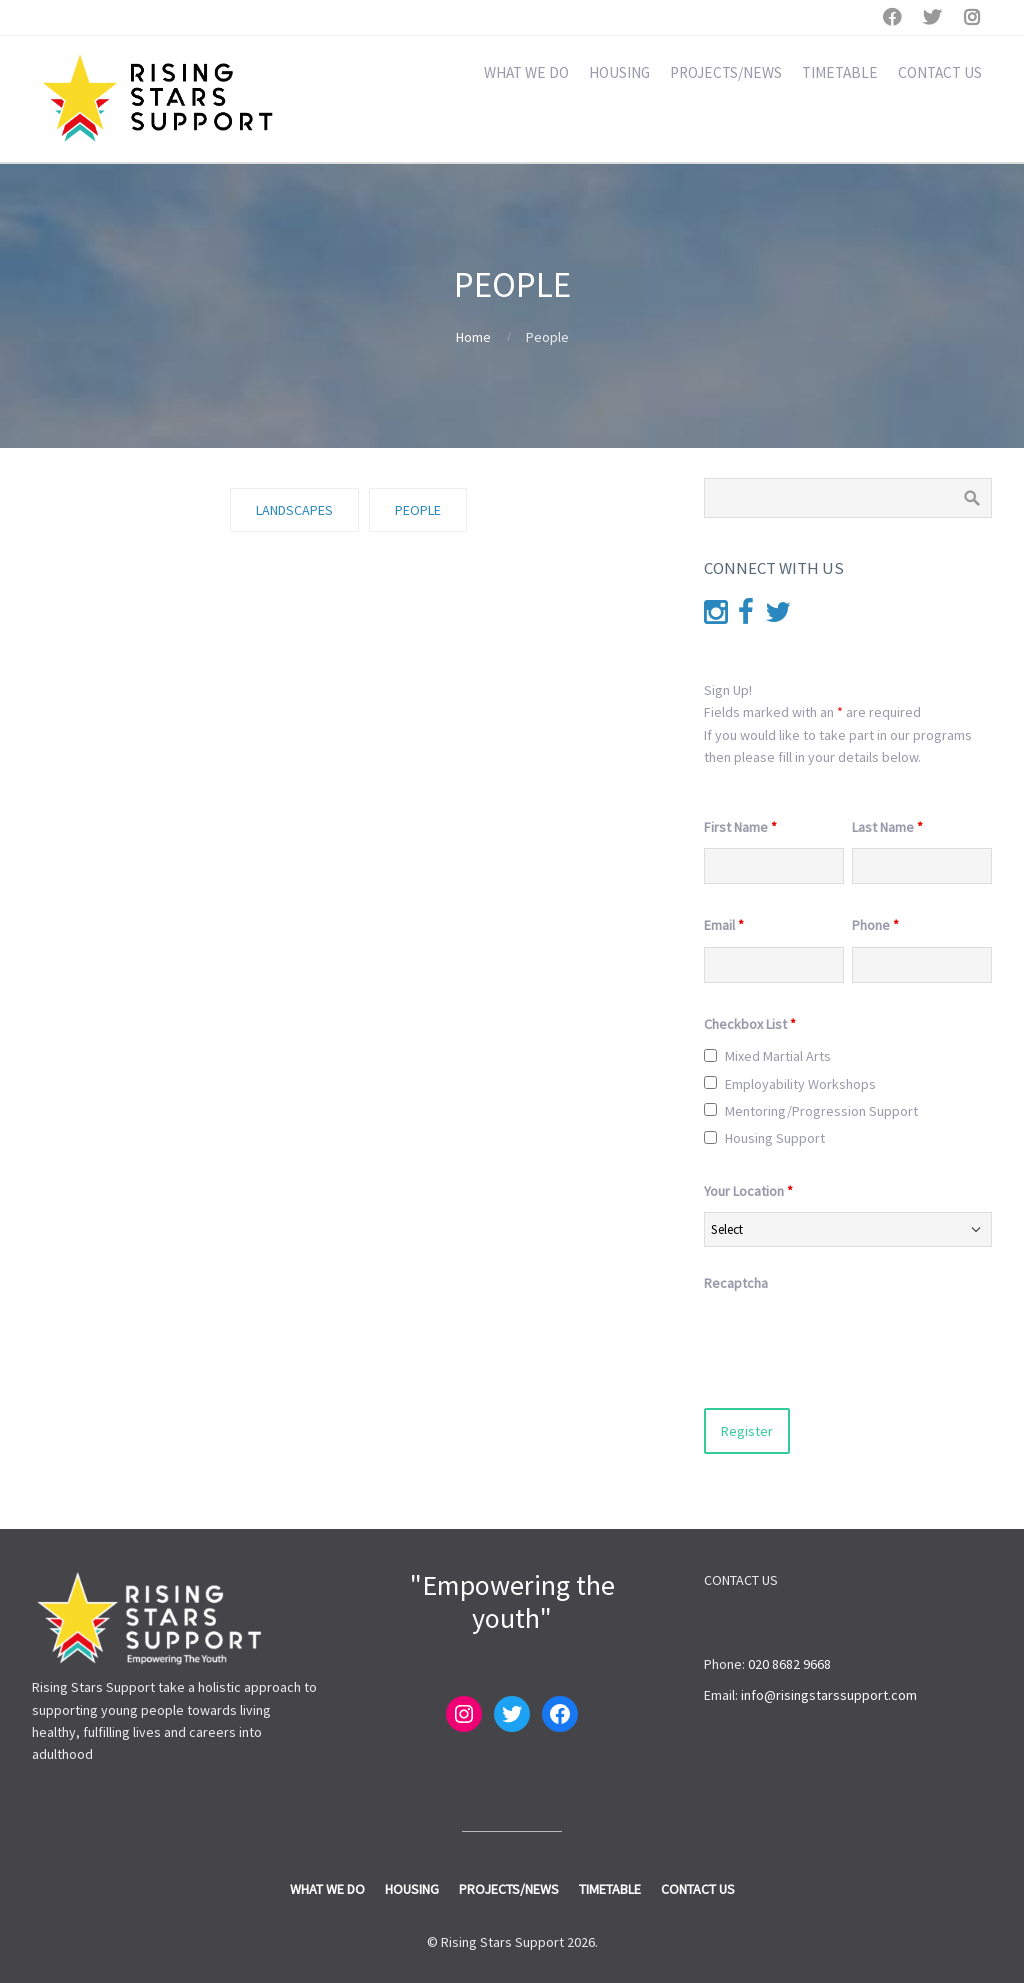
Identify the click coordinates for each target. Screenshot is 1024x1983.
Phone (875, 925)
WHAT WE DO (526, 72)
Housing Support (775, 1138)
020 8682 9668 (789, 1664)
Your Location (748, 1191)
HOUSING (619, 72)
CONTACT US (940, 72)
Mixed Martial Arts (778, 1056)
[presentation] (856, 1344)
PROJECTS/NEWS (726, 72)
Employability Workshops (800, 1084)
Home (473, 337)
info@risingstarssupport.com (829, 1695)
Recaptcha (736, 1283)
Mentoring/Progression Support (821, 1111)
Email (724, 925)
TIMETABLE (840, 72)
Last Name (887, 827)
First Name (740, 827)
